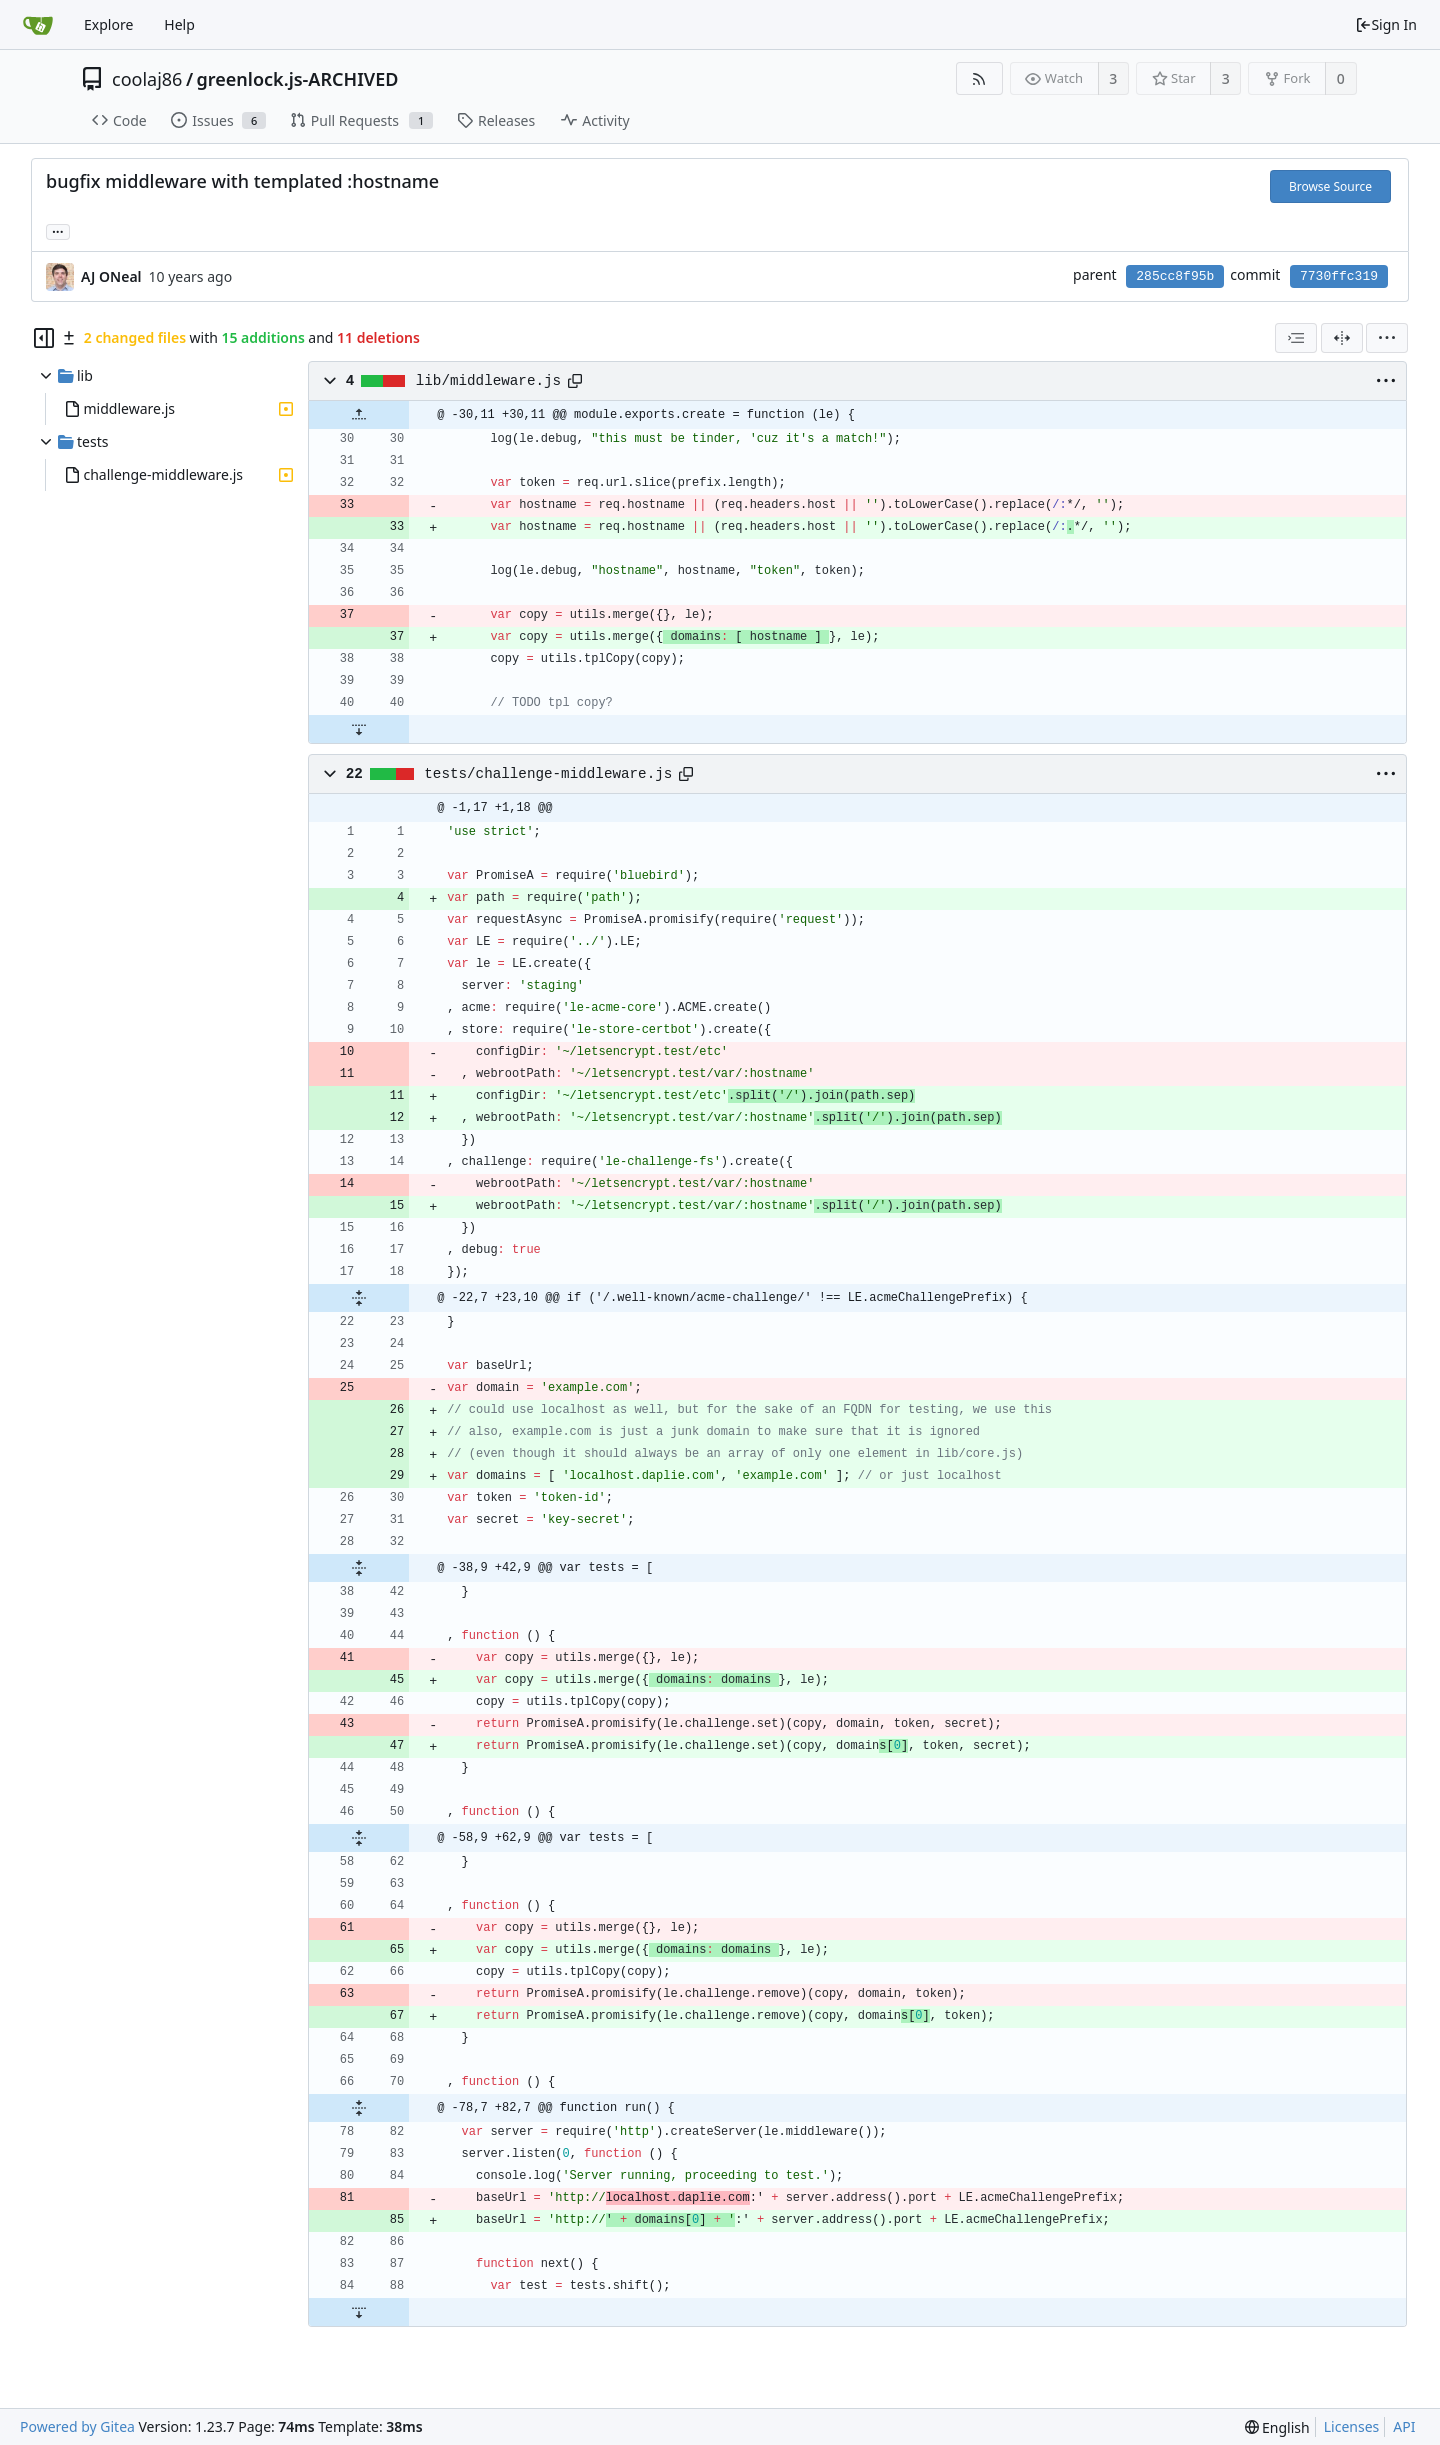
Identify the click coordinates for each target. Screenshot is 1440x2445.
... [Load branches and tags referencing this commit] (58, 230)
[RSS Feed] (979, 78)
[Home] (38, 25)
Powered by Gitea (77, 2426)
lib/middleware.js (488, 381)
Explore (108, 24)
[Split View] (1342, 338)
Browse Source (1330, 186)
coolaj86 (147, 79)
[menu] (1387, 338)
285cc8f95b (1175, 276)
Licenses (1352, 2426)
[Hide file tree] (44, 338)
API (1404, 2426)
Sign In (1386, 24)
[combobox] (1296, 338)
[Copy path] (575, 381)
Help (179, 24)
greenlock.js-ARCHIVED (298, 79)
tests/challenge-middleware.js (548, 774)
